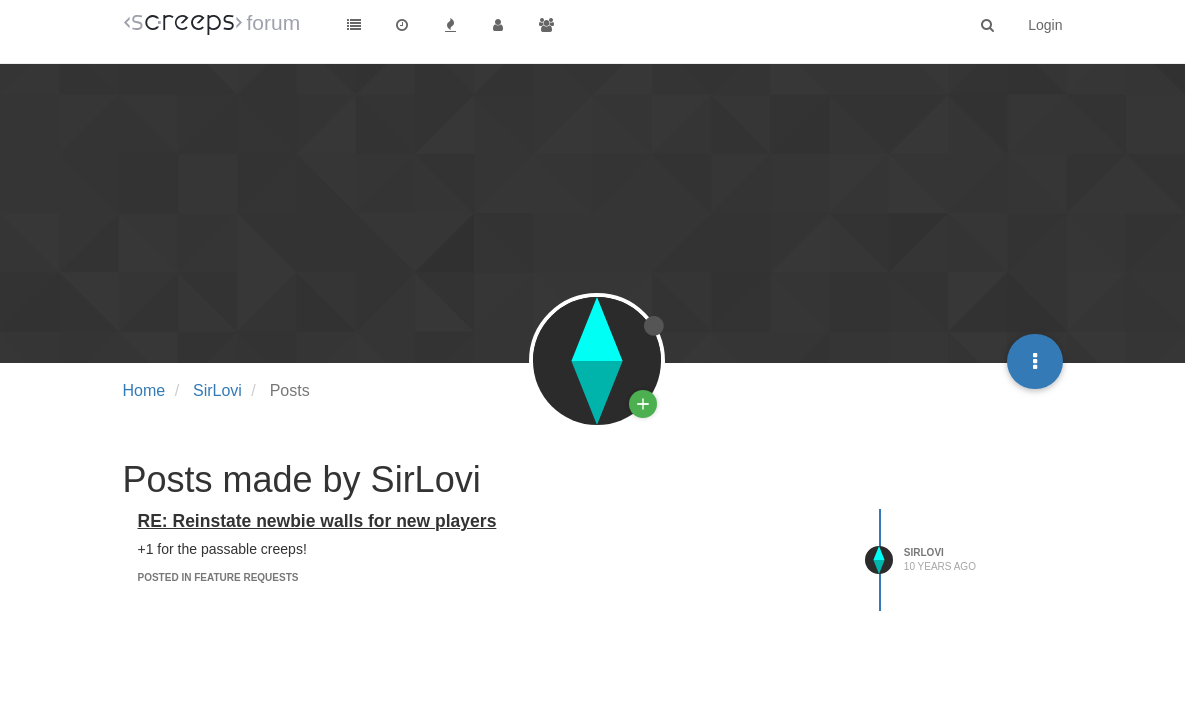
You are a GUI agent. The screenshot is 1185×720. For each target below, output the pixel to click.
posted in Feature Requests (218, 577)
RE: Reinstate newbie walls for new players (317, 521)
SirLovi (924, 552)
